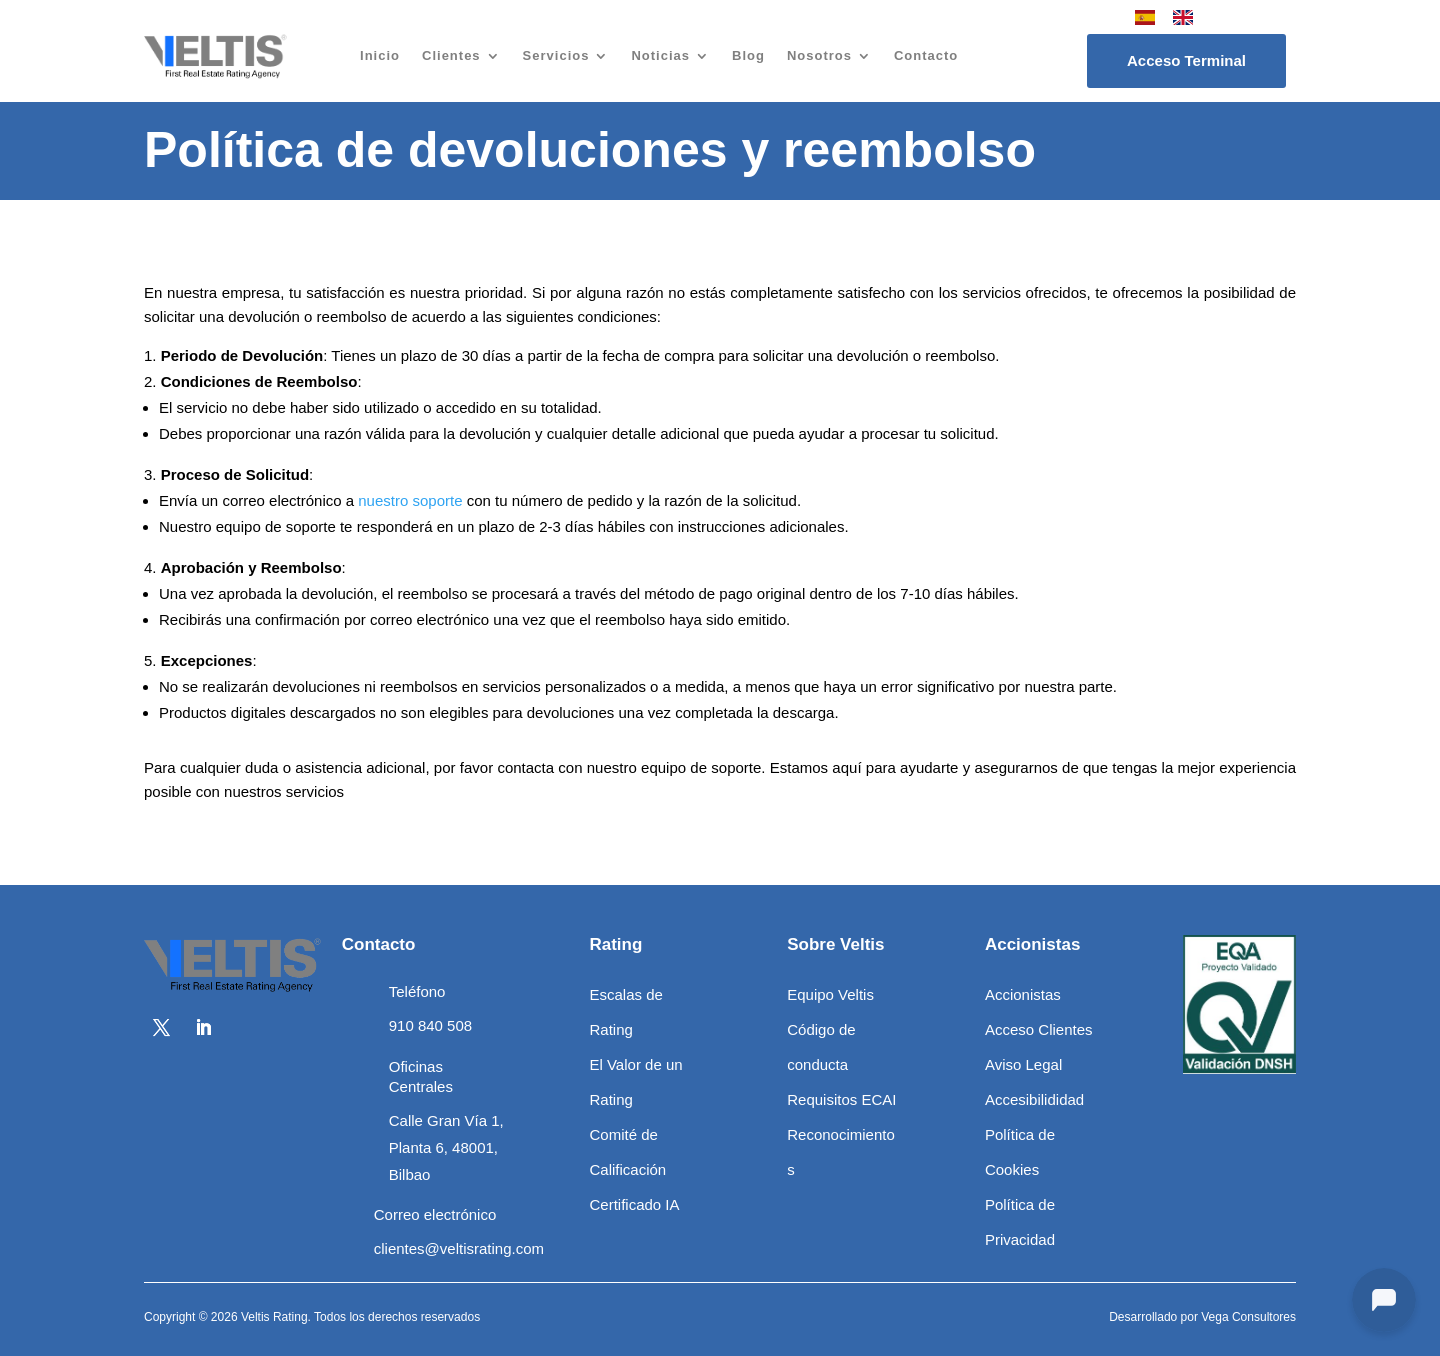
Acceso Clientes (1039, 1029)
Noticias (660, 55)
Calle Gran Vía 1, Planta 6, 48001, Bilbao (446, 1147)
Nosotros (819, 55)
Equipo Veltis (830, 994)
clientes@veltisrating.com (459, 1248)
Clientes (451, 55)
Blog (748, 55)
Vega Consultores (1248, 1317)
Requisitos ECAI (841, 1099)
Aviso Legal (1023, 1064)
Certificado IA (634, 1204)
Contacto (926, 55)
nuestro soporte (410, 500)
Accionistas (1023, 994)
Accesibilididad (1034, 1099)
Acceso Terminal (1186, 60)
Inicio (380, 55)
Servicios (556, 55)
